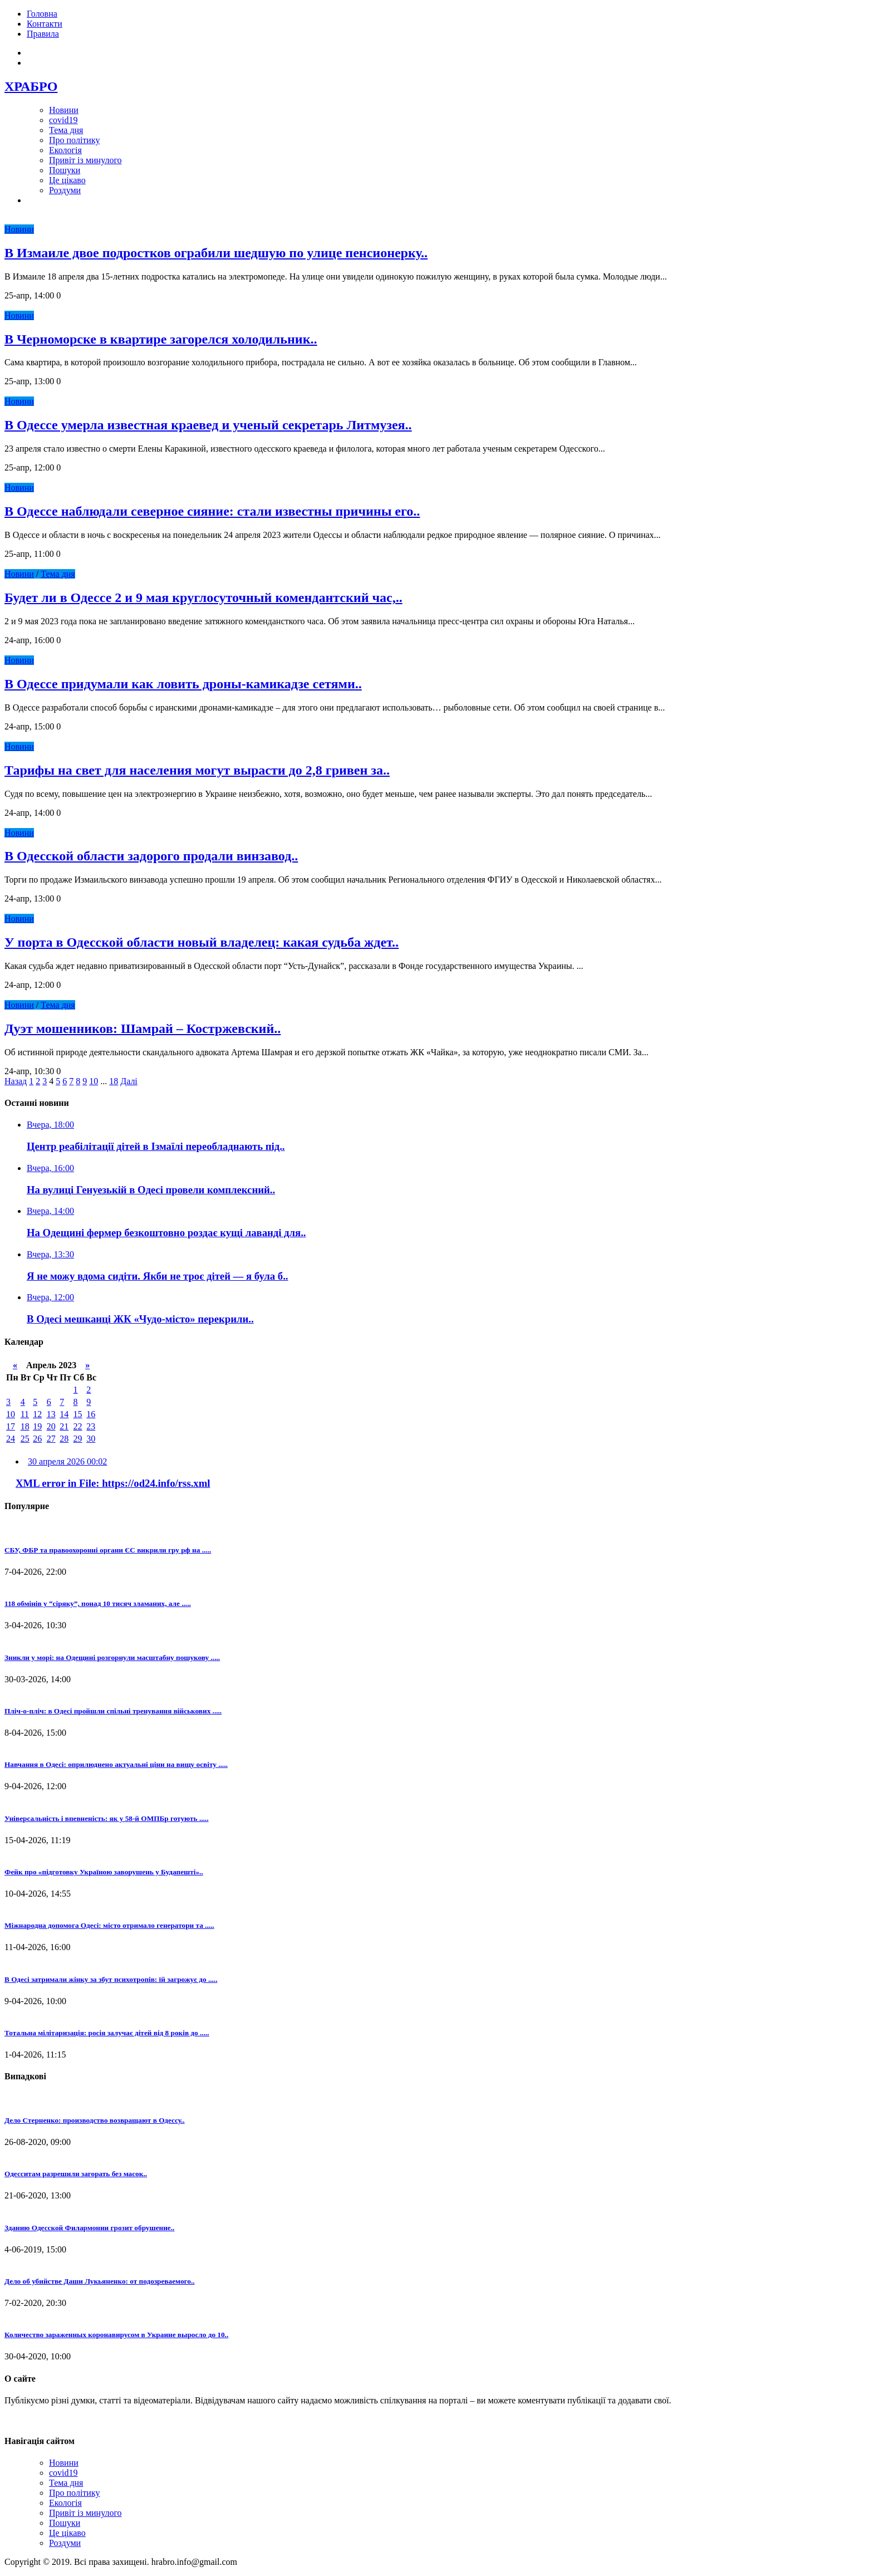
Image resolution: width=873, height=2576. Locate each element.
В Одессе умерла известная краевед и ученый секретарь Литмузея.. (208, 425)
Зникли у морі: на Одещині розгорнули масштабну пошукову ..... (112, 1657)
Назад (15, 1081)
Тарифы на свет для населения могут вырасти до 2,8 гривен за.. (197, 770)
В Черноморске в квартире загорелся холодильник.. (160, 339)
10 (93, 1081)
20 (51, 1426)
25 (25, 1438)
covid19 (63, 120)
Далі (129, 1081)
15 (77, 1414)
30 (90, 1438)
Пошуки (64, 170)
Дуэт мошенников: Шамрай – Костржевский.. (142, 1028)
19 (37, 1426)
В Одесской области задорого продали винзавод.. (151, 856)
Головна (42, 13)
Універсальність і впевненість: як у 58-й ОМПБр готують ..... (106, 1818)
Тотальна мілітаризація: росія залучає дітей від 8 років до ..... (106, 2033)
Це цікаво (67, 180)
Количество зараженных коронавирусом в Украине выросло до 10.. (116, 2334)
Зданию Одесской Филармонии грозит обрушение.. (89, 2228)
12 (37, 1414)
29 (77, 1438)
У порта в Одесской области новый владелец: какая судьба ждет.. (201, 942)
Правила (43, 33)
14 (64, 1414)
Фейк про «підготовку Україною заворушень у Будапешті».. (103, 1872)
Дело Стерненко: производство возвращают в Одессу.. (94, 2120)
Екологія (65, 150)
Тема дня (66, 130)
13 (51, 1414)
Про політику (74, 140)
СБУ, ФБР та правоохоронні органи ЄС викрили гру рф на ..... (107, 1550)
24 (10, 1438)
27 (51, 1438)
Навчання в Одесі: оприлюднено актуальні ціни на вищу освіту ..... (116, 1764)
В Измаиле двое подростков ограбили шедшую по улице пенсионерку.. (216, 253)
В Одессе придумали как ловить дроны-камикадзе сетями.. (183, 684)
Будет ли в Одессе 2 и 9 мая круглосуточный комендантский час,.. (203, 597)
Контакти (44, 23)
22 (77, 1426)
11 (25, 1414)
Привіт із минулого (85, 160)
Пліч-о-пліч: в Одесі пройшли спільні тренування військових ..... (113, 1711)
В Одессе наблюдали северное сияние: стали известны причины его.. (212, 511)
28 (64, 1438)
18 (113, 1081)
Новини (64, 110)
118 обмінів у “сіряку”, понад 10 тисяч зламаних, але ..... (97, 1603)
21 (64, 1426)
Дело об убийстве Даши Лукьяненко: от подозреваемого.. (99, 2281)
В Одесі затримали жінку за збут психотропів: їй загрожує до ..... (110, 1979)
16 (90, 1414)
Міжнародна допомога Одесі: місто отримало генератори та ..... (109, 1925)
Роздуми (65, 190)
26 (37, 1438)
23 (90, 1426)
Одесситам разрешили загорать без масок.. (75, 2173)
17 (10, 1426)
